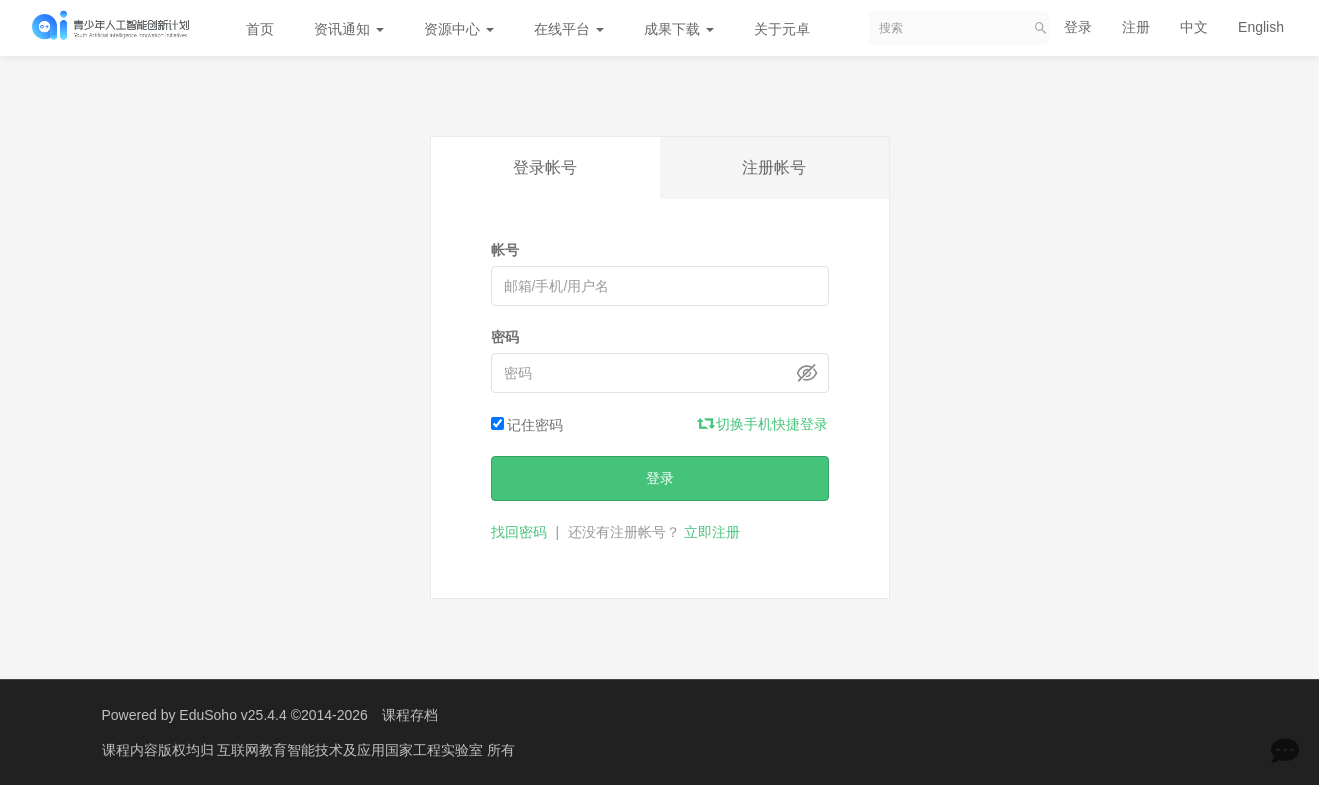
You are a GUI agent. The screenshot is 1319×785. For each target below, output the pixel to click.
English (1261, 27)
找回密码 (519, 532)
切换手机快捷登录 (764, 424)
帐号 (505, 250)
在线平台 (569, 29)
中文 (1194, 27)
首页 (260, 29)
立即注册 (712, 532)
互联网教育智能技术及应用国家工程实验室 (352, 750)
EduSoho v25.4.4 (232, 715)
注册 (1136, 27)
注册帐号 (774, 167)
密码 (505, 337)
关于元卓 (782, 29)
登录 (1078, 27)
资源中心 (459, 29)
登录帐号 (545, 167)
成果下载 (679, 29)
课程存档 (410, 715)
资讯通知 (349, 29)
